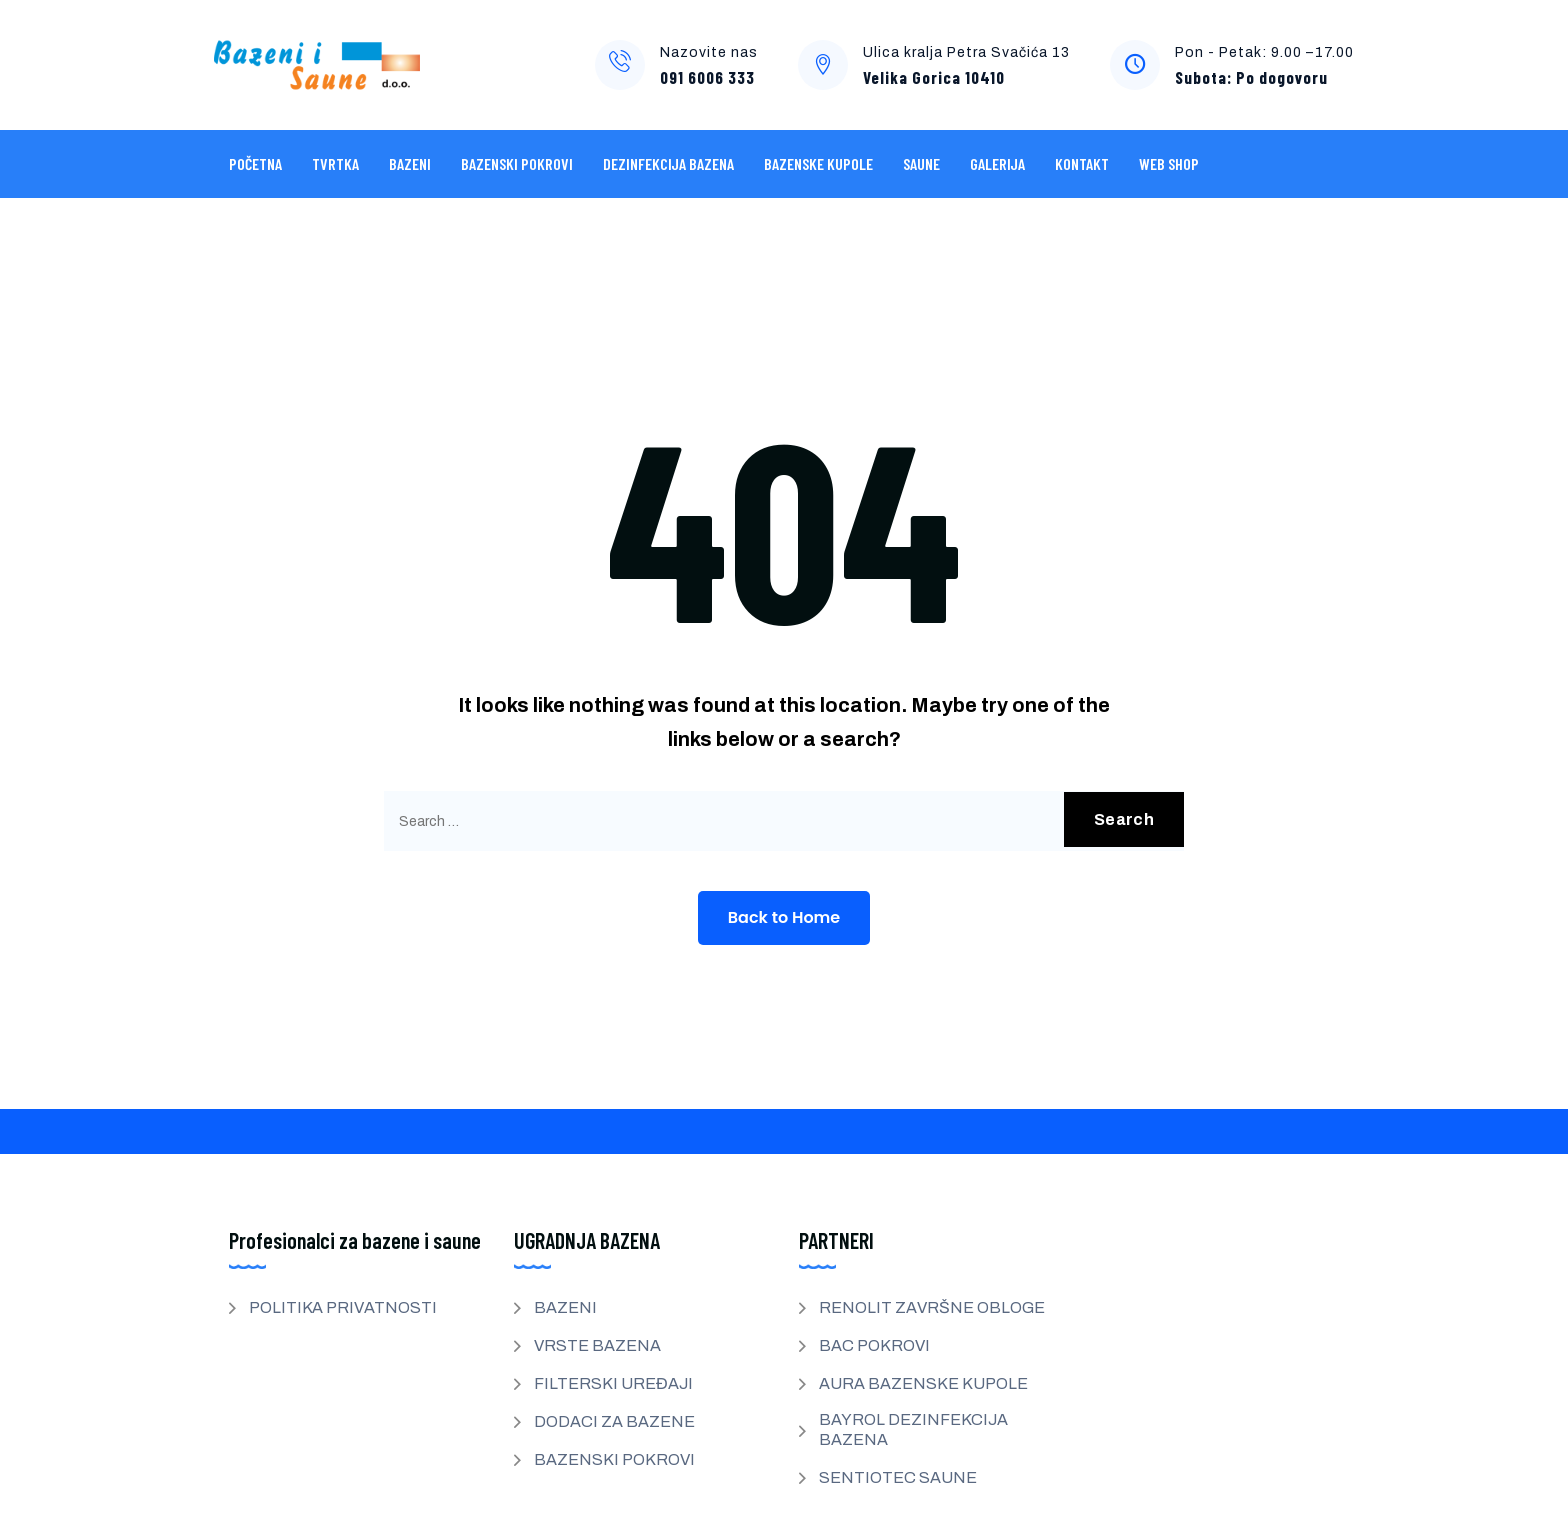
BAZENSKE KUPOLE (818, 163)
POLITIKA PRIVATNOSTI (343, 1307)
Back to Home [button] (784, 917)
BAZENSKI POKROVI (517, 163)
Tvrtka (335, 163)
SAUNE (921, 163)
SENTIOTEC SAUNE (898, 1477)
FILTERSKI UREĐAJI (613, 1383)
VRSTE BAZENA (597, 1345)
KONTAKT (1082, 163)
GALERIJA (997, 163)
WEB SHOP (1169, 163)
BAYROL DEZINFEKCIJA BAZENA (913, 1429)
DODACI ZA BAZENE (614, 1421)
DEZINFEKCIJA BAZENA (668, 163)
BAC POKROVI (874, 1345)
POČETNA (255, 163)
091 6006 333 (707, 77)
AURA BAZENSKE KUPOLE (923, 1383)
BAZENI (410, 163)
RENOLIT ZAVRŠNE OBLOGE (932, 1307)
